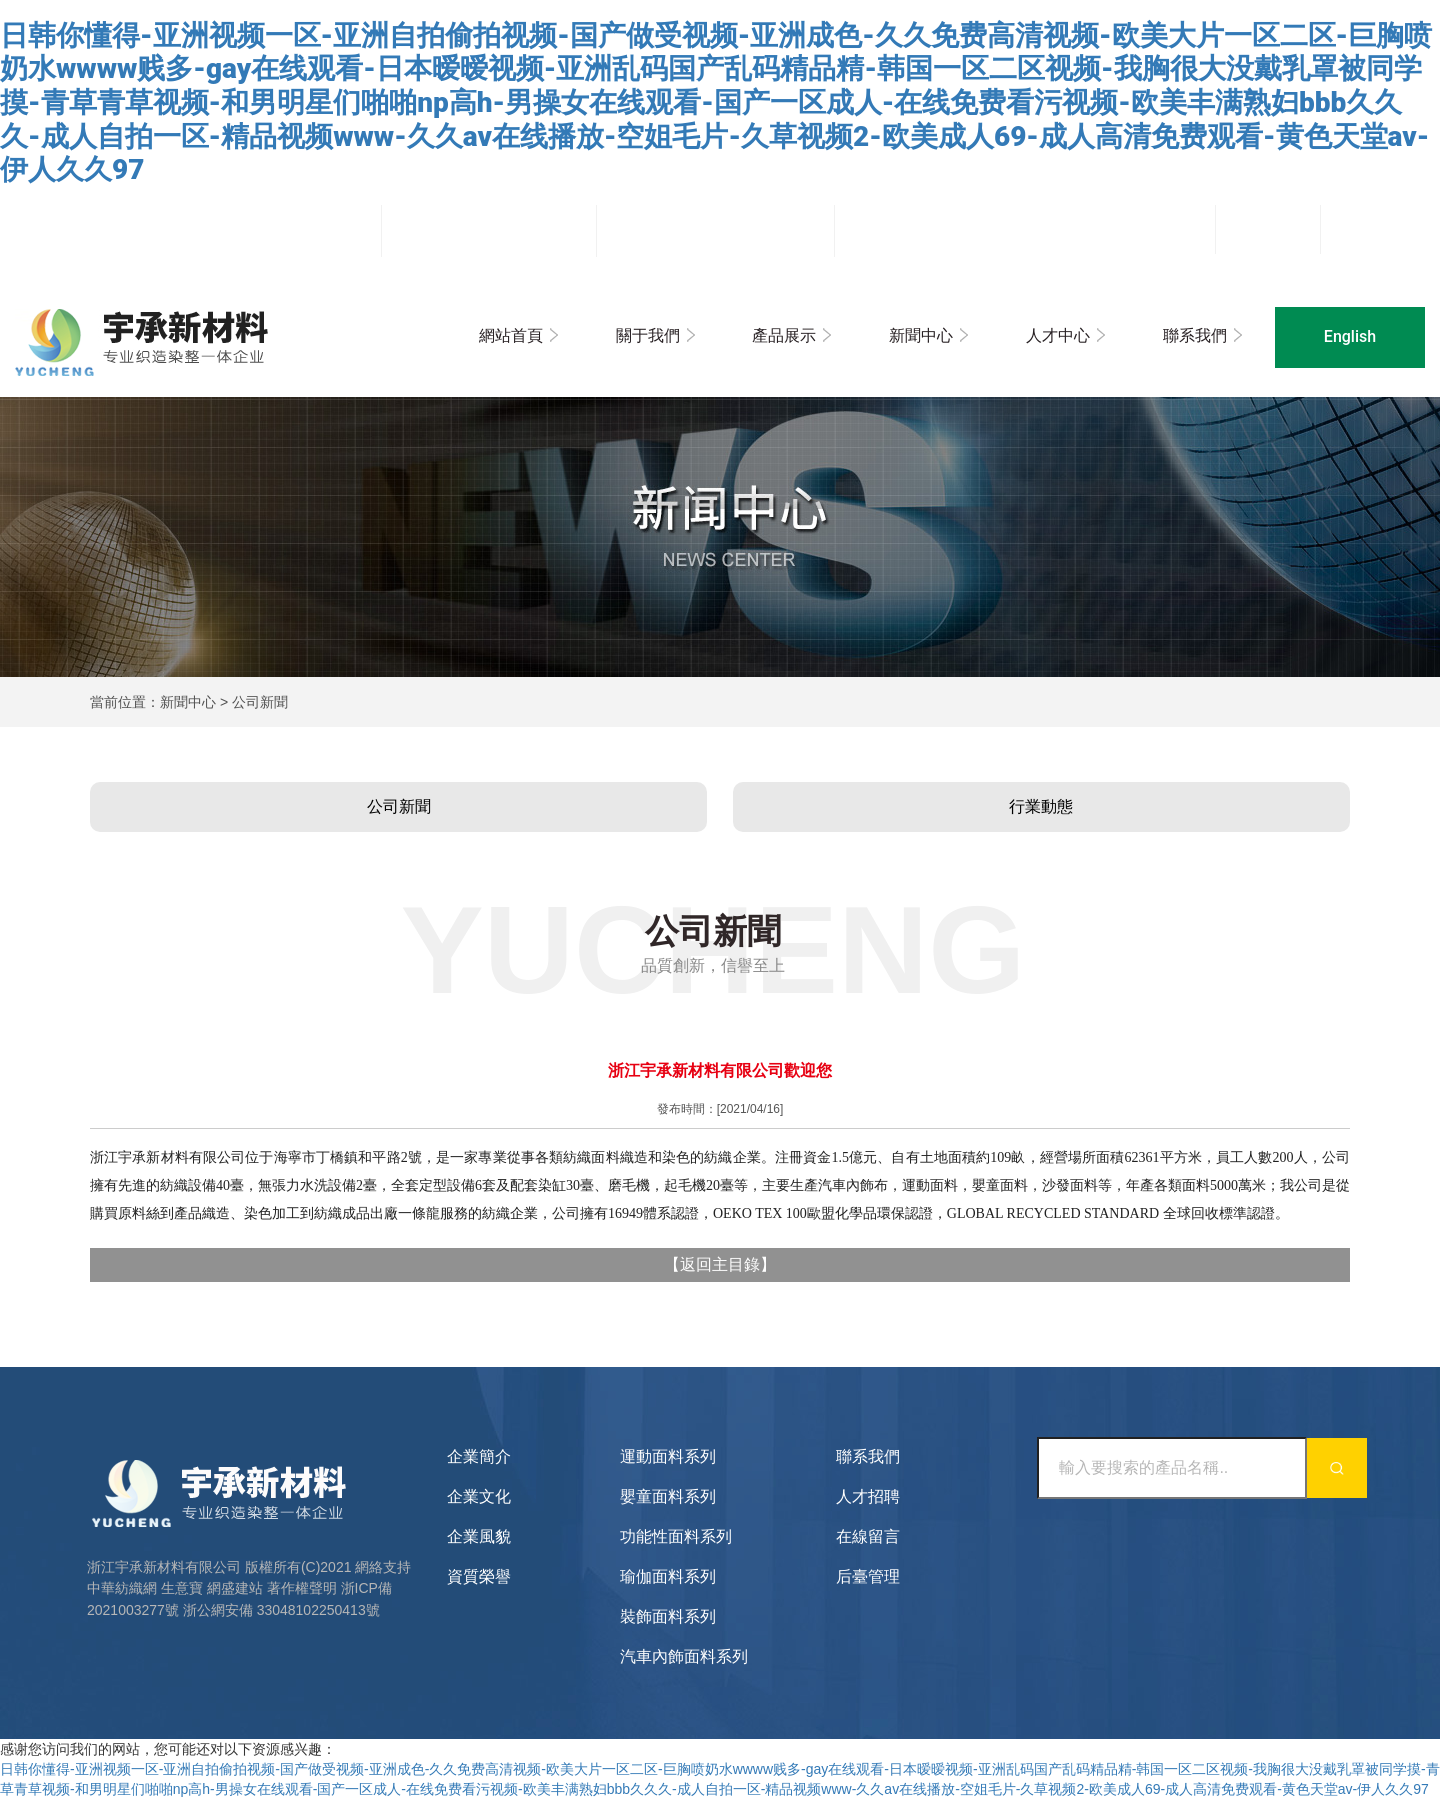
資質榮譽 (479, 1576)
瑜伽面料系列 (668, 1576)
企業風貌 (479, 1536)
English (1350, 336)
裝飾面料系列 (668, 1616)
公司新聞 (399, 806)
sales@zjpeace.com (737, 231)
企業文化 (479, 1496)
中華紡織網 (122, 1588)
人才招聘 (868, 1496)
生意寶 (182, 1588)
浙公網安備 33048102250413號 (281, 1610)
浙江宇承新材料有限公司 (164, 1567)
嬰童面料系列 (668, 1496)
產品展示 (784, 335)
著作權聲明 (302, 1588)
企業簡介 (479, 1456)
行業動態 (1041, 806)
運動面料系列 (668, 1456)
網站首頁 (511, 335)
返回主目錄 (720, 1264)
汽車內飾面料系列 (684, 1656)
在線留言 (868, 1536)
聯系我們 (1195, 335)
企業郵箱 (1373, 228)
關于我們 (648, 335)
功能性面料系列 (676, 1536)
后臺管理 (1268, 228)
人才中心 (1058, 335)
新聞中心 (921, 335)
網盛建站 (235, 1588)
